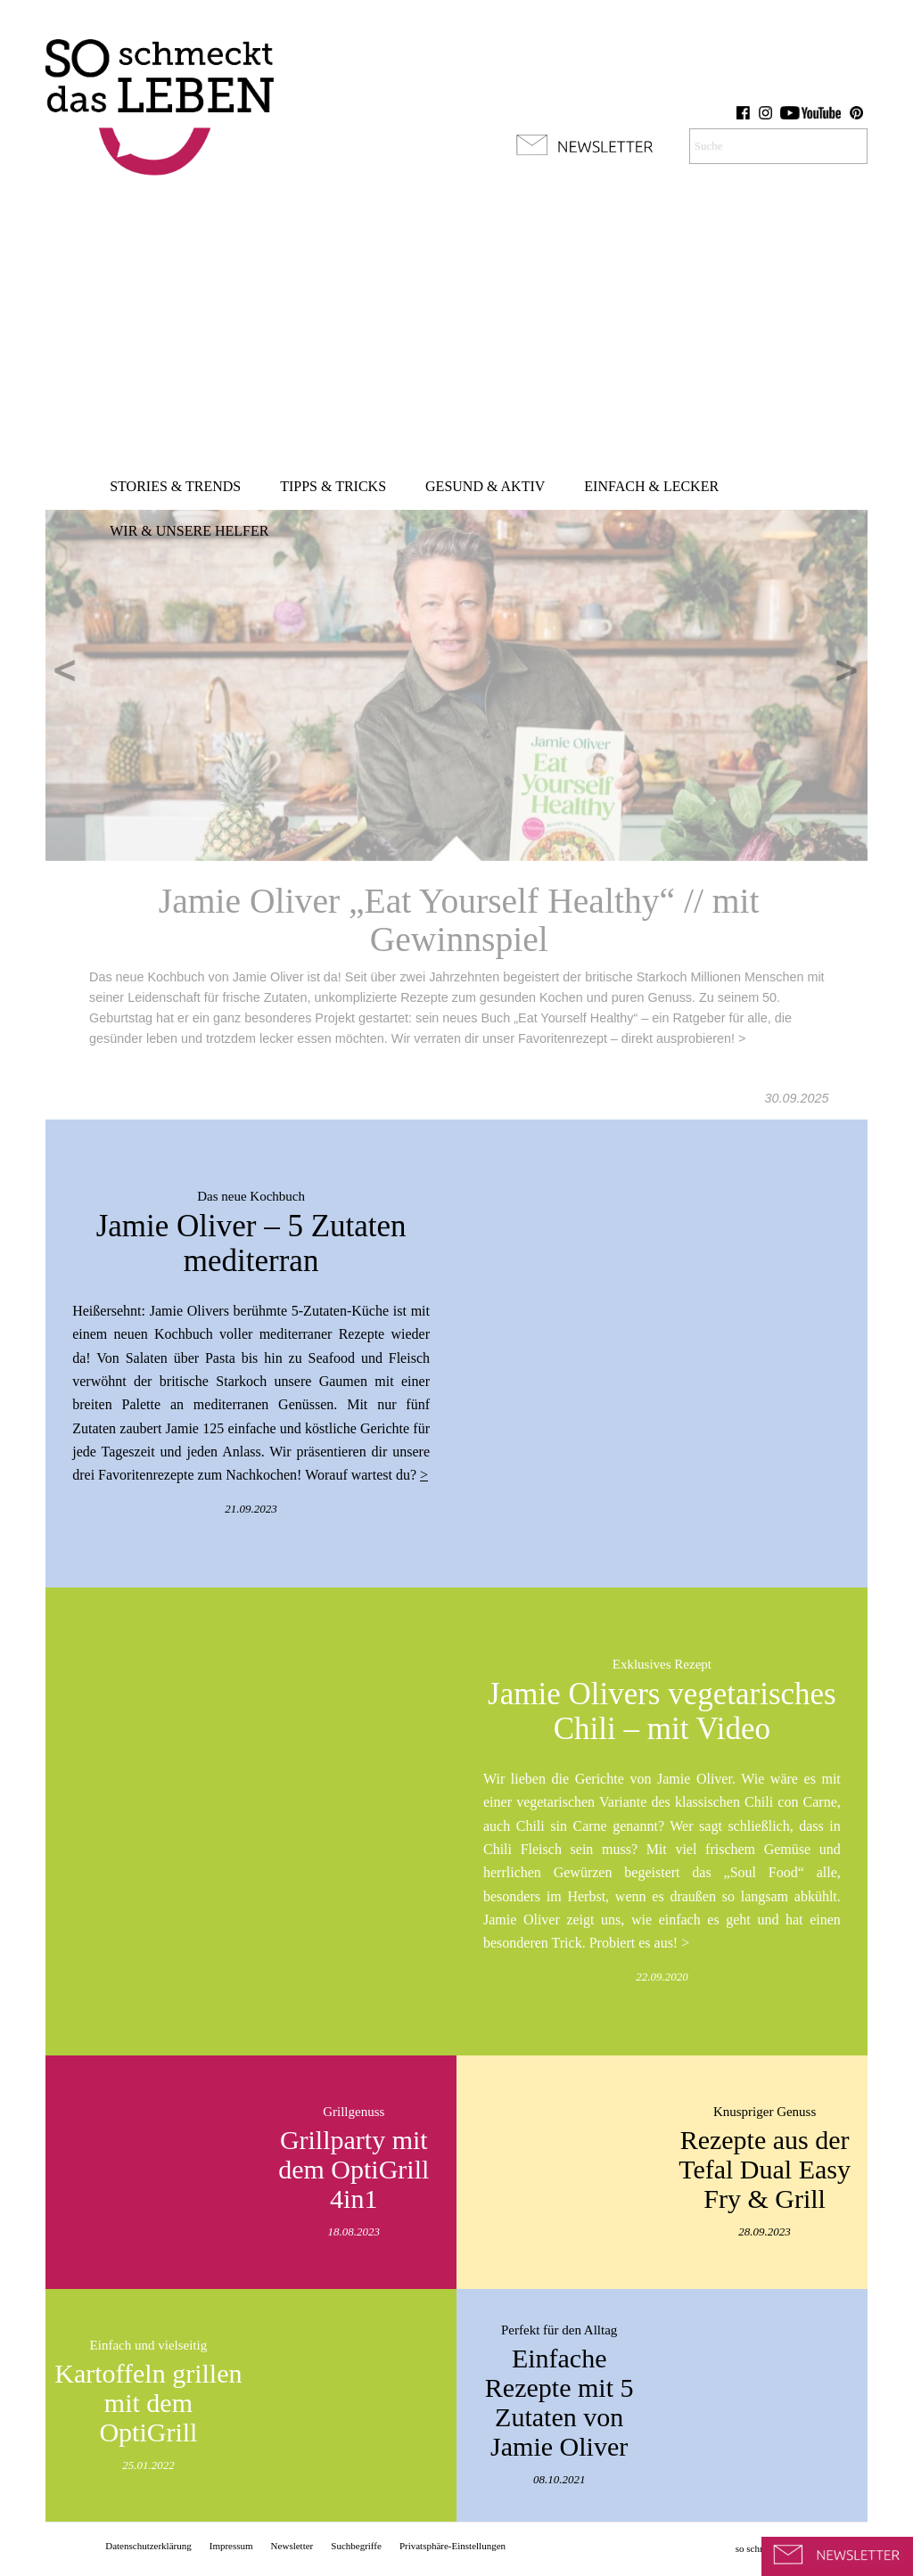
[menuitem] (175, 486)
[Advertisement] (456, 330)
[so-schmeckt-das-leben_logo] (159, 98)
